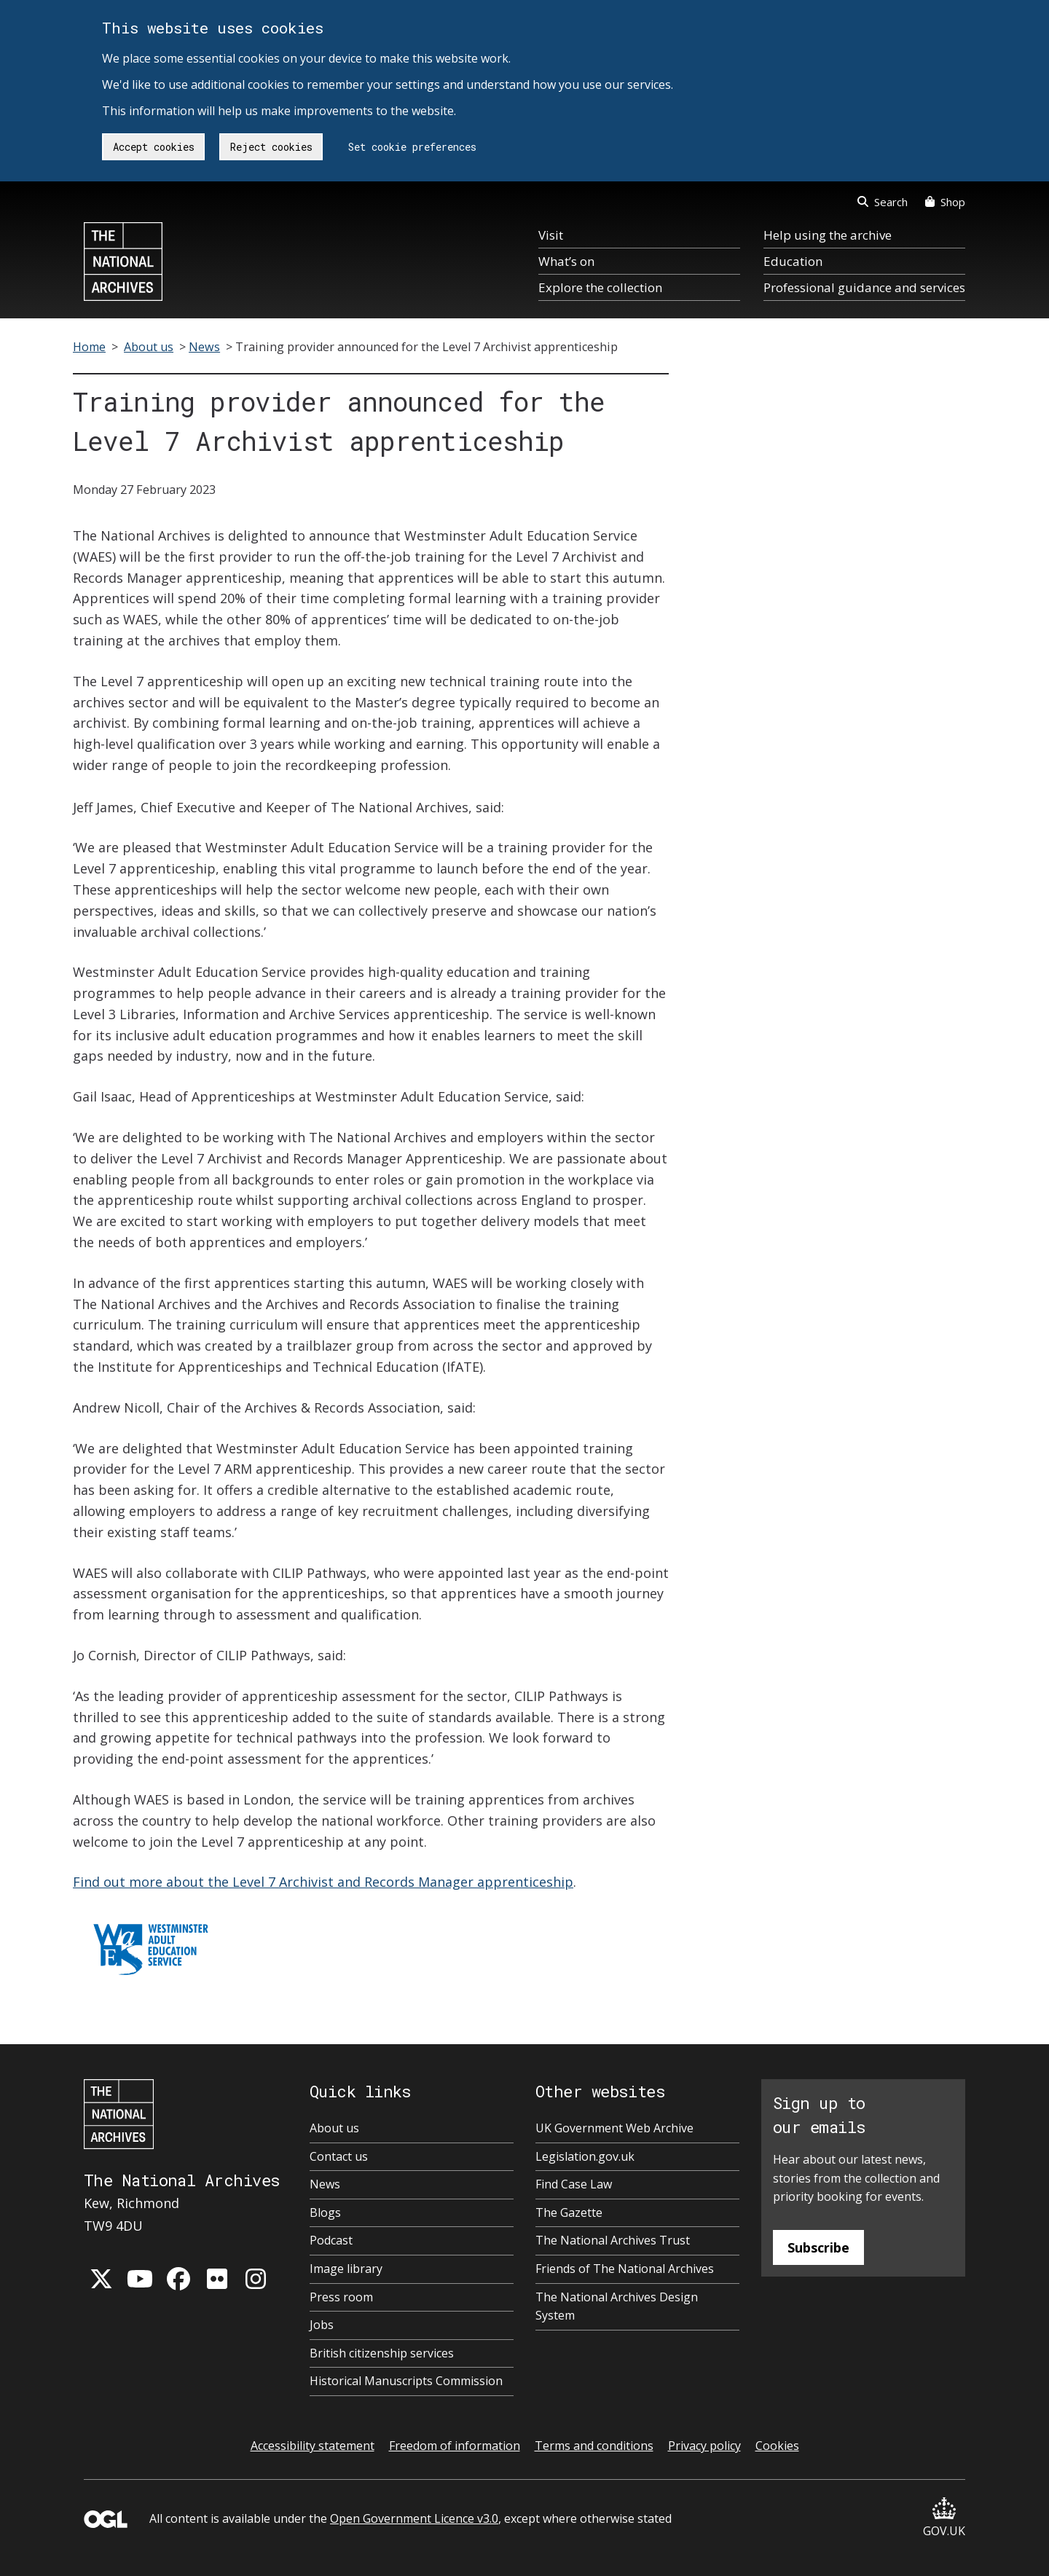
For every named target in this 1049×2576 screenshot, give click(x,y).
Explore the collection (600, 287)
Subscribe (818, 2247)
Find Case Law (573, 2184)
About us (148, 347)
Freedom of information (454, 2446)
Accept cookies (154, 147)
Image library (346, 2269)
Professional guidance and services (864, 287)
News (204, 347)
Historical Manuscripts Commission (406, 2381)
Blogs (325, 2212)
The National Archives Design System (616, 2306)
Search (882, 202)
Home (89, 347)
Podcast (331, 2240)
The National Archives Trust (612, 2240)
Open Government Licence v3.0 (414, 2518)
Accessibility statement (312, 2446)
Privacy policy (704, 2446)
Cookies (777, 2446)
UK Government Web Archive (614, 2128)
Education (792, 261)
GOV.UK (944, 2518)
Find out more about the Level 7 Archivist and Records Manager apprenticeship (323, 1881)
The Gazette (568, 2212)
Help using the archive (827, 235)
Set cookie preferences (412, 147)
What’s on (566, 261)
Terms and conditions (594, 2446)
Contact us (339, 2156)
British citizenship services (382, 2353)
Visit (550, 235)
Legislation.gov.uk (584, 2156)
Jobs (322, 2325)
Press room (341, 2297)
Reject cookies (271, 147)
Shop (945, 202)
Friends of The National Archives (624, 2269)
